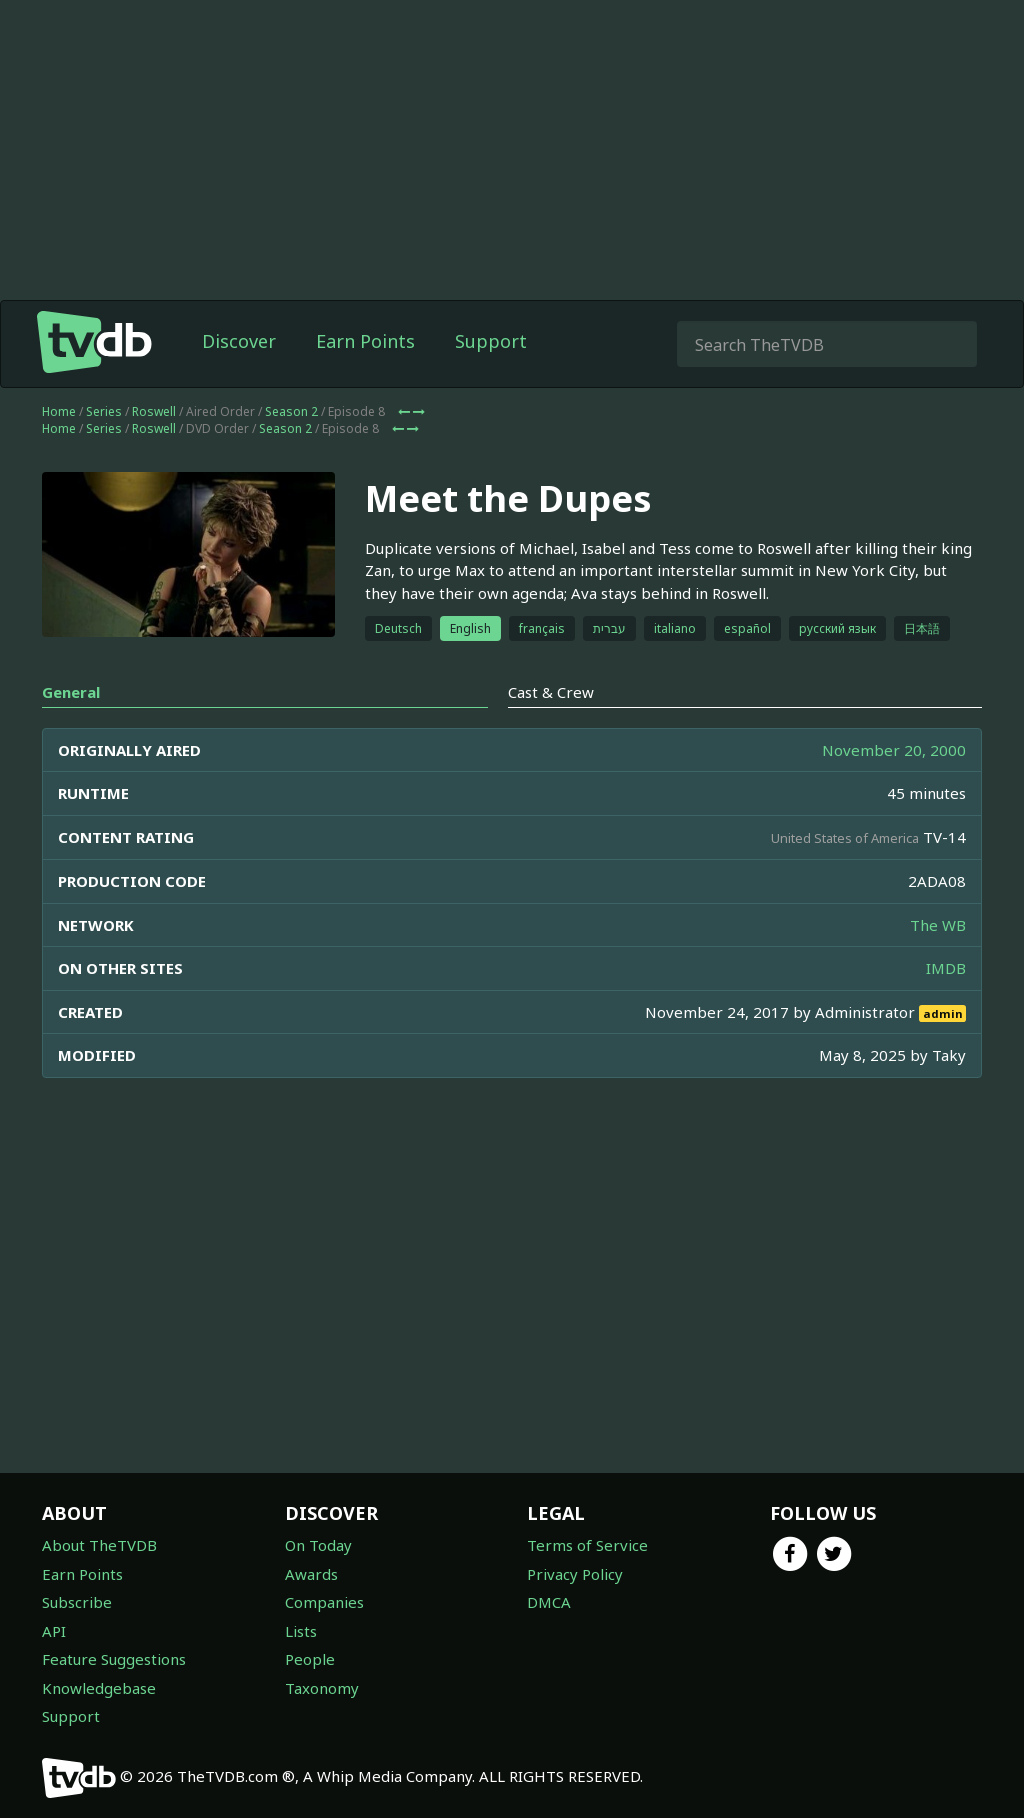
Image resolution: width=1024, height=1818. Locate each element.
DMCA (549, 1602)
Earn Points (365, 341)
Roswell (154, 411)
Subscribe (77, 1602)
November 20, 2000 (894, 750)
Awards (311, 1574)
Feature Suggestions (114, 1659)
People (310, 1659)
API (54, 1631)
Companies (324, 1602)
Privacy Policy (575, 1574)
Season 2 (291, 411)
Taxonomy (322, 1688)
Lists (301, 1631)
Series (104, 411)
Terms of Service (587, 1545)
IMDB (946, 968)
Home (59, 411)
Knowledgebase (99, 1688)
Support (491, 341)
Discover (239, 341)
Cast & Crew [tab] (551, 692)
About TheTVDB (99, 1545)
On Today (318, 1545)
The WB (938, 925)
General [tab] (71, 692)
